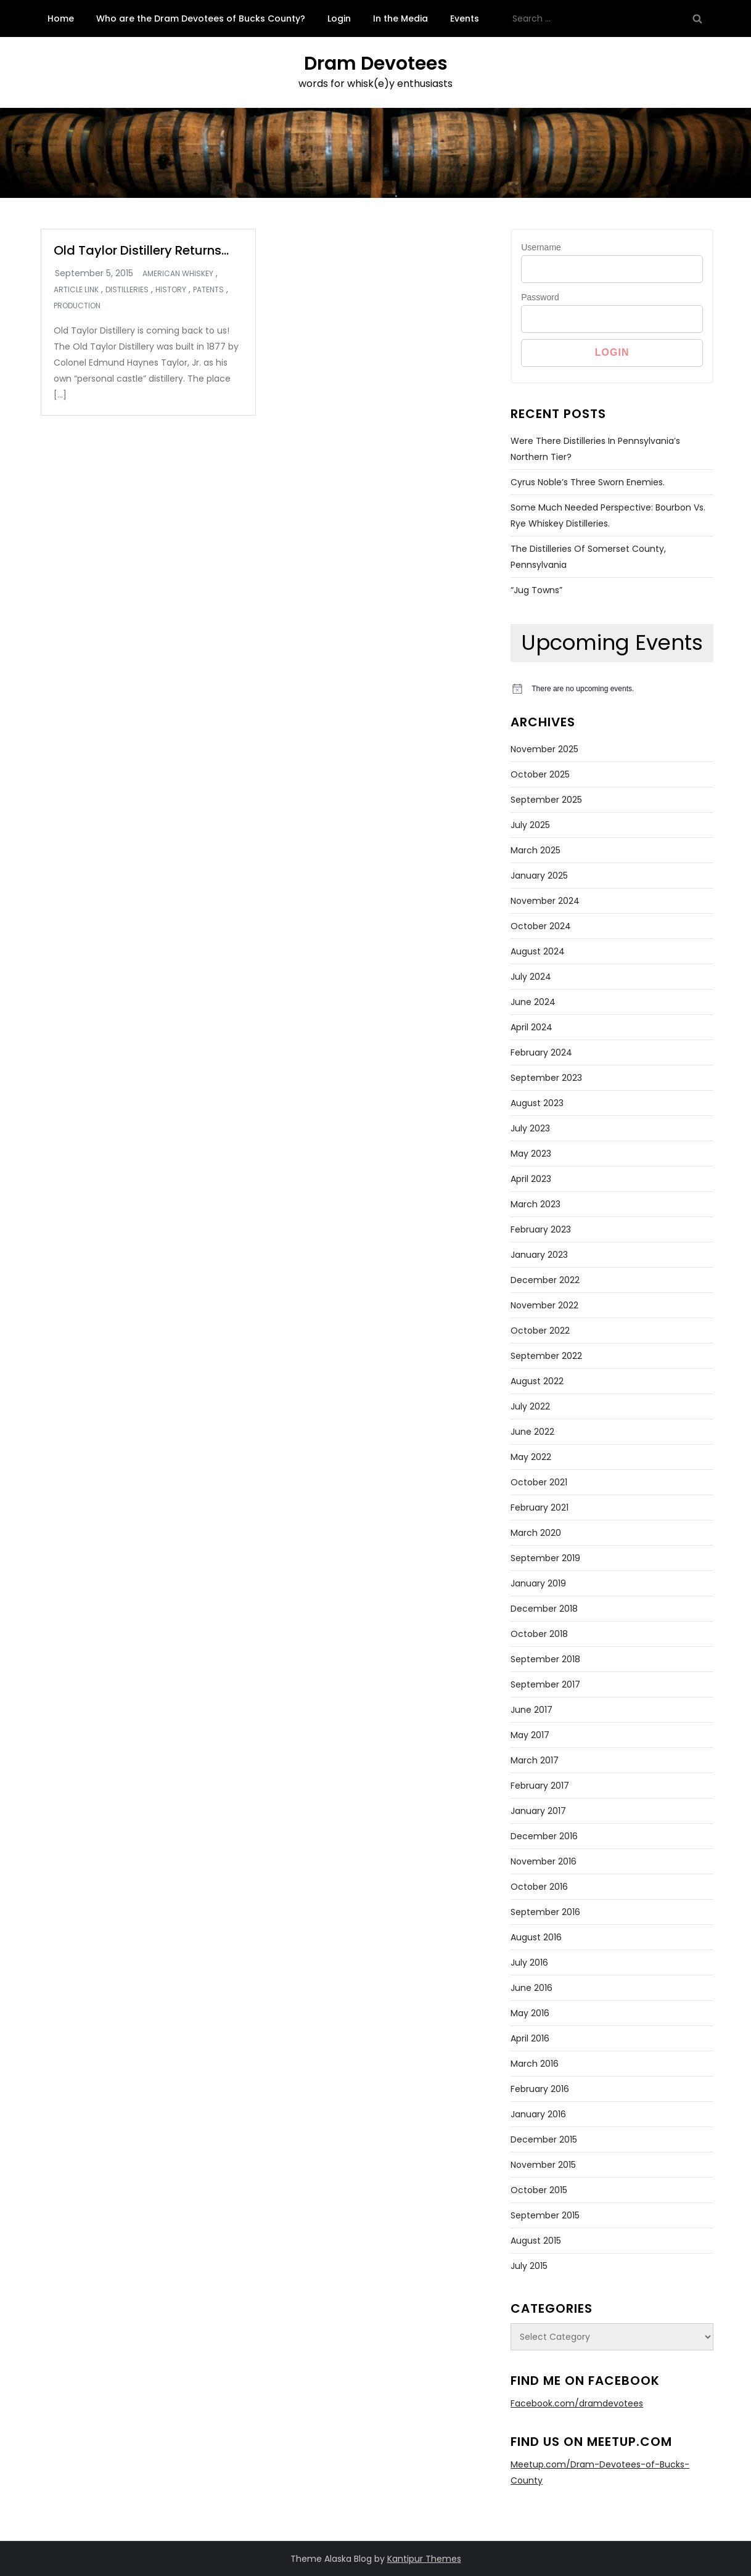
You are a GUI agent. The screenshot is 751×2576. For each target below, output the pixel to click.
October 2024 (541, 926)
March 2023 (535, 1204)
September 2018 (545, 1659)
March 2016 (535, 2063)
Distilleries (127, 290)
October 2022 (540, 1330)
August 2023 (537, 1103)
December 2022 (545, 1280)
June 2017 (531, 1710)
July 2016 (529, 1962)
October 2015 (539, 2190)
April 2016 (530, 2038)
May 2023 (531, 1153)
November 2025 (544, 749)
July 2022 (530, 1406)
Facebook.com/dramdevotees (577, 2403)
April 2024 (531, 1027)
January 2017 (538, 1811)
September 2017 (545, 1684)
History (170, 290)
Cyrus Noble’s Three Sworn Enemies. (588, 482)
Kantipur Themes (424, 2559)
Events (464, 18)
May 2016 (530, 2013)
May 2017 (530, 1735)
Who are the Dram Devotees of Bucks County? (200, 18)
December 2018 (544, 1608)
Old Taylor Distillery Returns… (141, 250)
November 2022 (544, 1305)
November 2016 (544, 1861)
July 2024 (531, 976)
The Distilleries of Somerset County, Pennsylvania (588, 557)
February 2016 (540, 2089)
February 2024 (541, 1052)
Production (77, 306)
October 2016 (539, 1887)
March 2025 (535, 850)
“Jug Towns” (536, 590)
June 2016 (531, 1988)
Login (339, 18)
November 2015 (543, 2165)
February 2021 (539, 1507)
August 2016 (536, 1937)
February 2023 (541, 1229)
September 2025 (546, 800)
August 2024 (538, 951)
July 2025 (530, 825)
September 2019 (545, 1558)
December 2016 (544, 1836)
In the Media (400, 18)
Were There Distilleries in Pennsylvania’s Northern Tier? (595, 449)
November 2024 (545, 901)
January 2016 (538, 2114)
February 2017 (540, 1785)
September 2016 (545, 1912)
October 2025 (540, 774)
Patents (208, 290)
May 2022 (531, 1457)
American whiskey (177, 274)
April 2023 (531, 1179)
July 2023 (530, 1128)
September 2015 (545, 2215)
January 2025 (539, 875)
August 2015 (536, 2240)
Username (541, 247)
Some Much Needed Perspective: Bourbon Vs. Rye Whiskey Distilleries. (608, 515)
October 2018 (539, 1634)
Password (540, 297)
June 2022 (532, 1431)
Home (60, 18)
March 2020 (536, 1533)
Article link (76, 290)
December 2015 (544, 2139)
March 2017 (535, 1760)
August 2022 (537, 1381)
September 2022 (546, 1356)
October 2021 (539, 1482)
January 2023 (539, 1255)
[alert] (612, 689)
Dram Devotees (376, 63)
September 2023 (546, 1078)
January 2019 (538, 1583)
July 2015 (529, 2266)
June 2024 (533, 1002)
